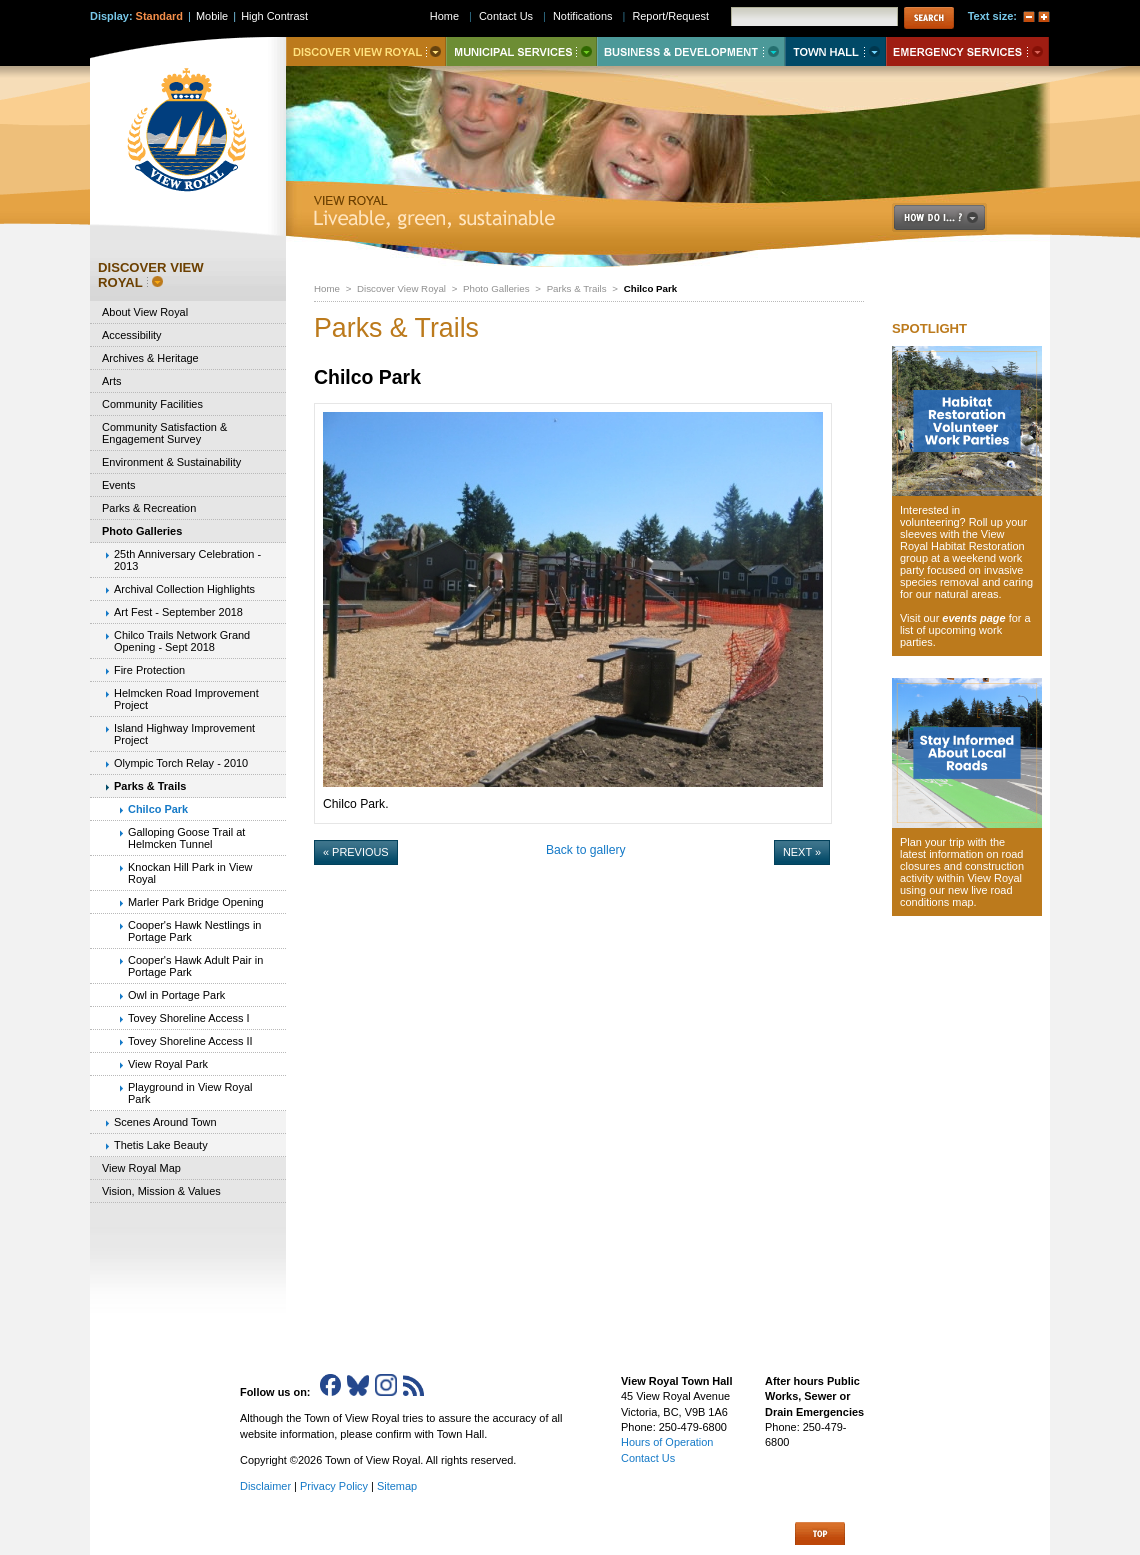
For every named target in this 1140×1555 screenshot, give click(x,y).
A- (1029, 17)
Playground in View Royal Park (190, 1093)
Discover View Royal (401, 288)
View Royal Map (141, 1168)
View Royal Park (168, 1064)
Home (327, 288)
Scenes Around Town (165, 1122)
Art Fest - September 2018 (178, 612)
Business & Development (691, 51)
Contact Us (506, 16)
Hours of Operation (667, 1442)
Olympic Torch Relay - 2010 (181, 763)
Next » (802, 852)
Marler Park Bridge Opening (196, 902)
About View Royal (145, 312)
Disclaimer (265, 1486)
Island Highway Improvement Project (184, 734)
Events (118, 485)
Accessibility (132, 335)
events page (973, 618)
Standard (159, 16)
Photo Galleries (496, 288)
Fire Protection (149, 670)
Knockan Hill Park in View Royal (190, 873)
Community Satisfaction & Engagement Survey (164, 433)
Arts (111, 381)
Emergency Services (967, 51)
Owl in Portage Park (176, 995)
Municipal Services (521, 51)
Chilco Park (158, 809)
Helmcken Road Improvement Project (186, 699)
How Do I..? (951, 217)
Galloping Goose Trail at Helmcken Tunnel (186, 838)
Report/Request (670, 16)
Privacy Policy (334, 1486)
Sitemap (397, 1486)
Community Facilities (152, 404)
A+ (1044, 17)
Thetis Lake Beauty (161, 1145)
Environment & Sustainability (171, 462)
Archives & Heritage (150, 358)
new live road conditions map (956, 896)
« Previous (356, 852)
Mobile (212, 16)
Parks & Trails (577, 288)
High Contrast (274, 16)
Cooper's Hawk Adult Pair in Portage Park (195, 966)
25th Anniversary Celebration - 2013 (187, 560)
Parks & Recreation (149, 508)
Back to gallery (586, 850)
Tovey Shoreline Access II (190, 1041)
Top (820, 1533)
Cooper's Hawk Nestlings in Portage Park (194, 931)
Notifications (583, 16)
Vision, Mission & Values (161, 1191)
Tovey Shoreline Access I (189, 1018)
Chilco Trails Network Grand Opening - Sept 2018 (182, 641)
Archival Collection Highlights (184, 589)
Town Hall (835, 51)
